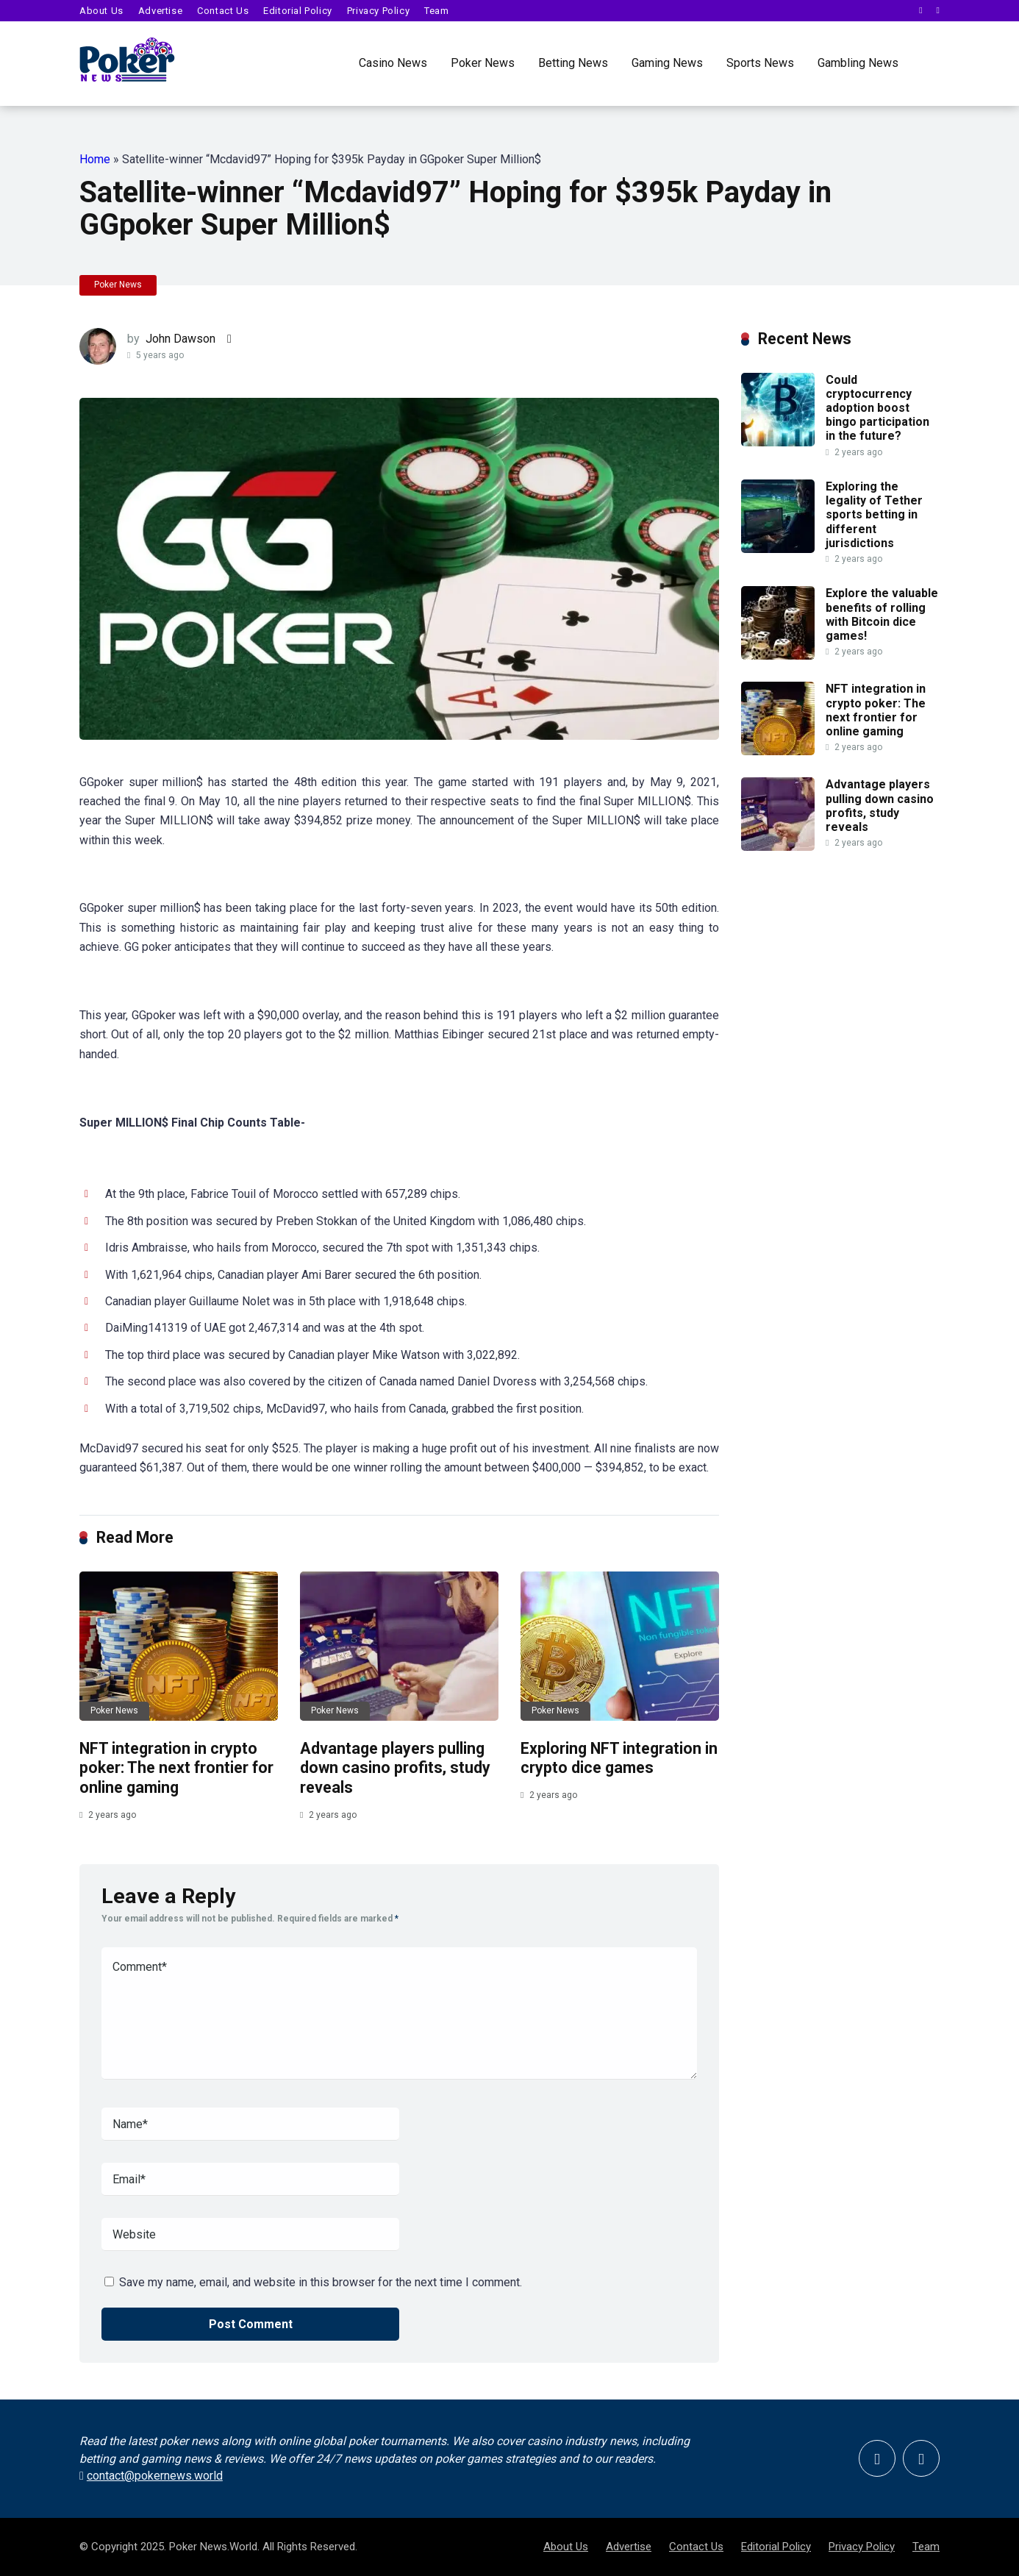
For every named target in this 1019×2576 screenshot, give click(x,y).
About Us (101, 10)
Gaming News (667, 63)
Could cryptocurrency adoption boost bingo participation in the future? (877, 408)
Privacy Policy (378, 10)
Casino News (393, 63)
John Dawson (180, 339)
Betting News (573, 63)
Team (436, 10)
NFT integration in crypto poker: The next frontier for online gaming (176, 1768)
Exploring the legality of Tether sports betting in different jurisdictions (874, 514)
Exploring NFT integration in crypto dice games (619, 1758)
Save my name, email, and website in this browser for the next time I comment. (320, 2282)
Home (94, 159)
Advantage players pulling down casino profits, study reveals (395, 1768)
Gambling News (858, 63)
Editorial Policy (297, 10)
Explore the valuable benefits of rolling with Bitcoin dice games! (882, 614)
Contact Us (223, 10)
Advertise (160, 10)
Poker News (483, 63)
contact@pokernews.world (162, 2476)
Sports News (760, 63)
